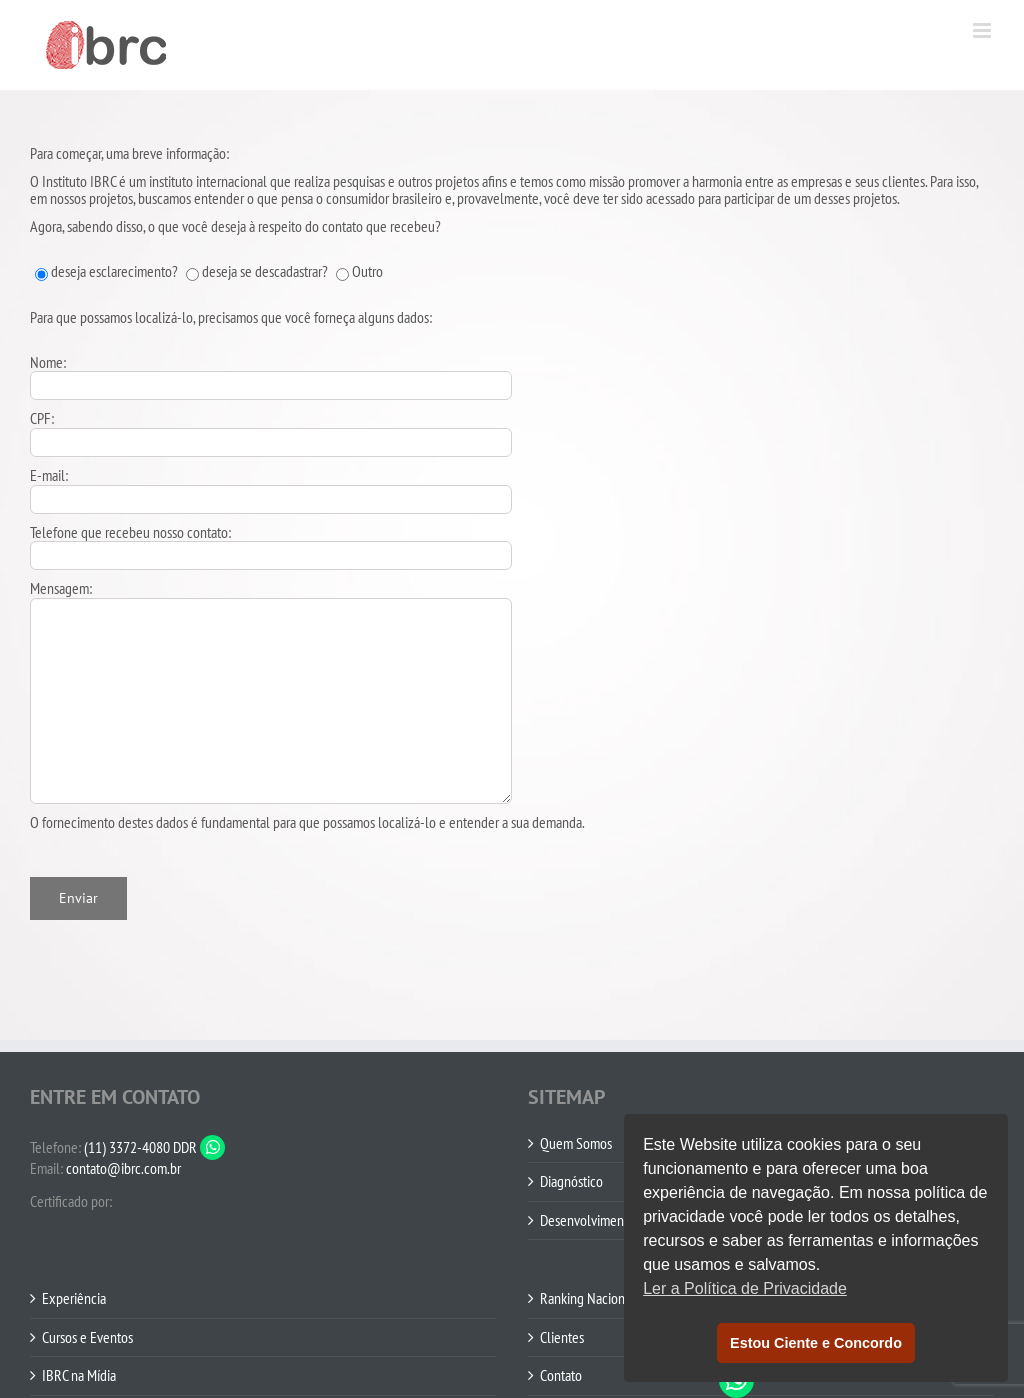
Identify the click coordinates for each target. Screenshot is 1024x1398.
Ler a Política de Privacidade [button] (745, 1288)
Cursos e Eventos (87, 1338)
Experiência (74, 1299)
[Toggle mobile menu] (983, 30)
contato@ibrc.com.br (123, 1168)
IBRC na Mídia (79, 1376)
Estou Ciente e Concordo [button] (816, 1343)
